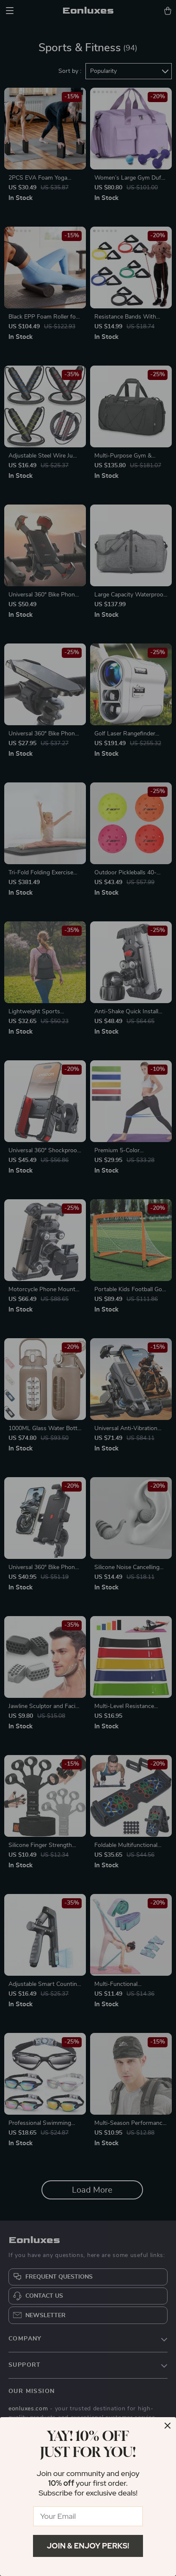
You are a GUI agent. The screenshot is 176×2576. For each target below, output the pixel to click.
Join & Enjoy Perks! (88, 2546)
